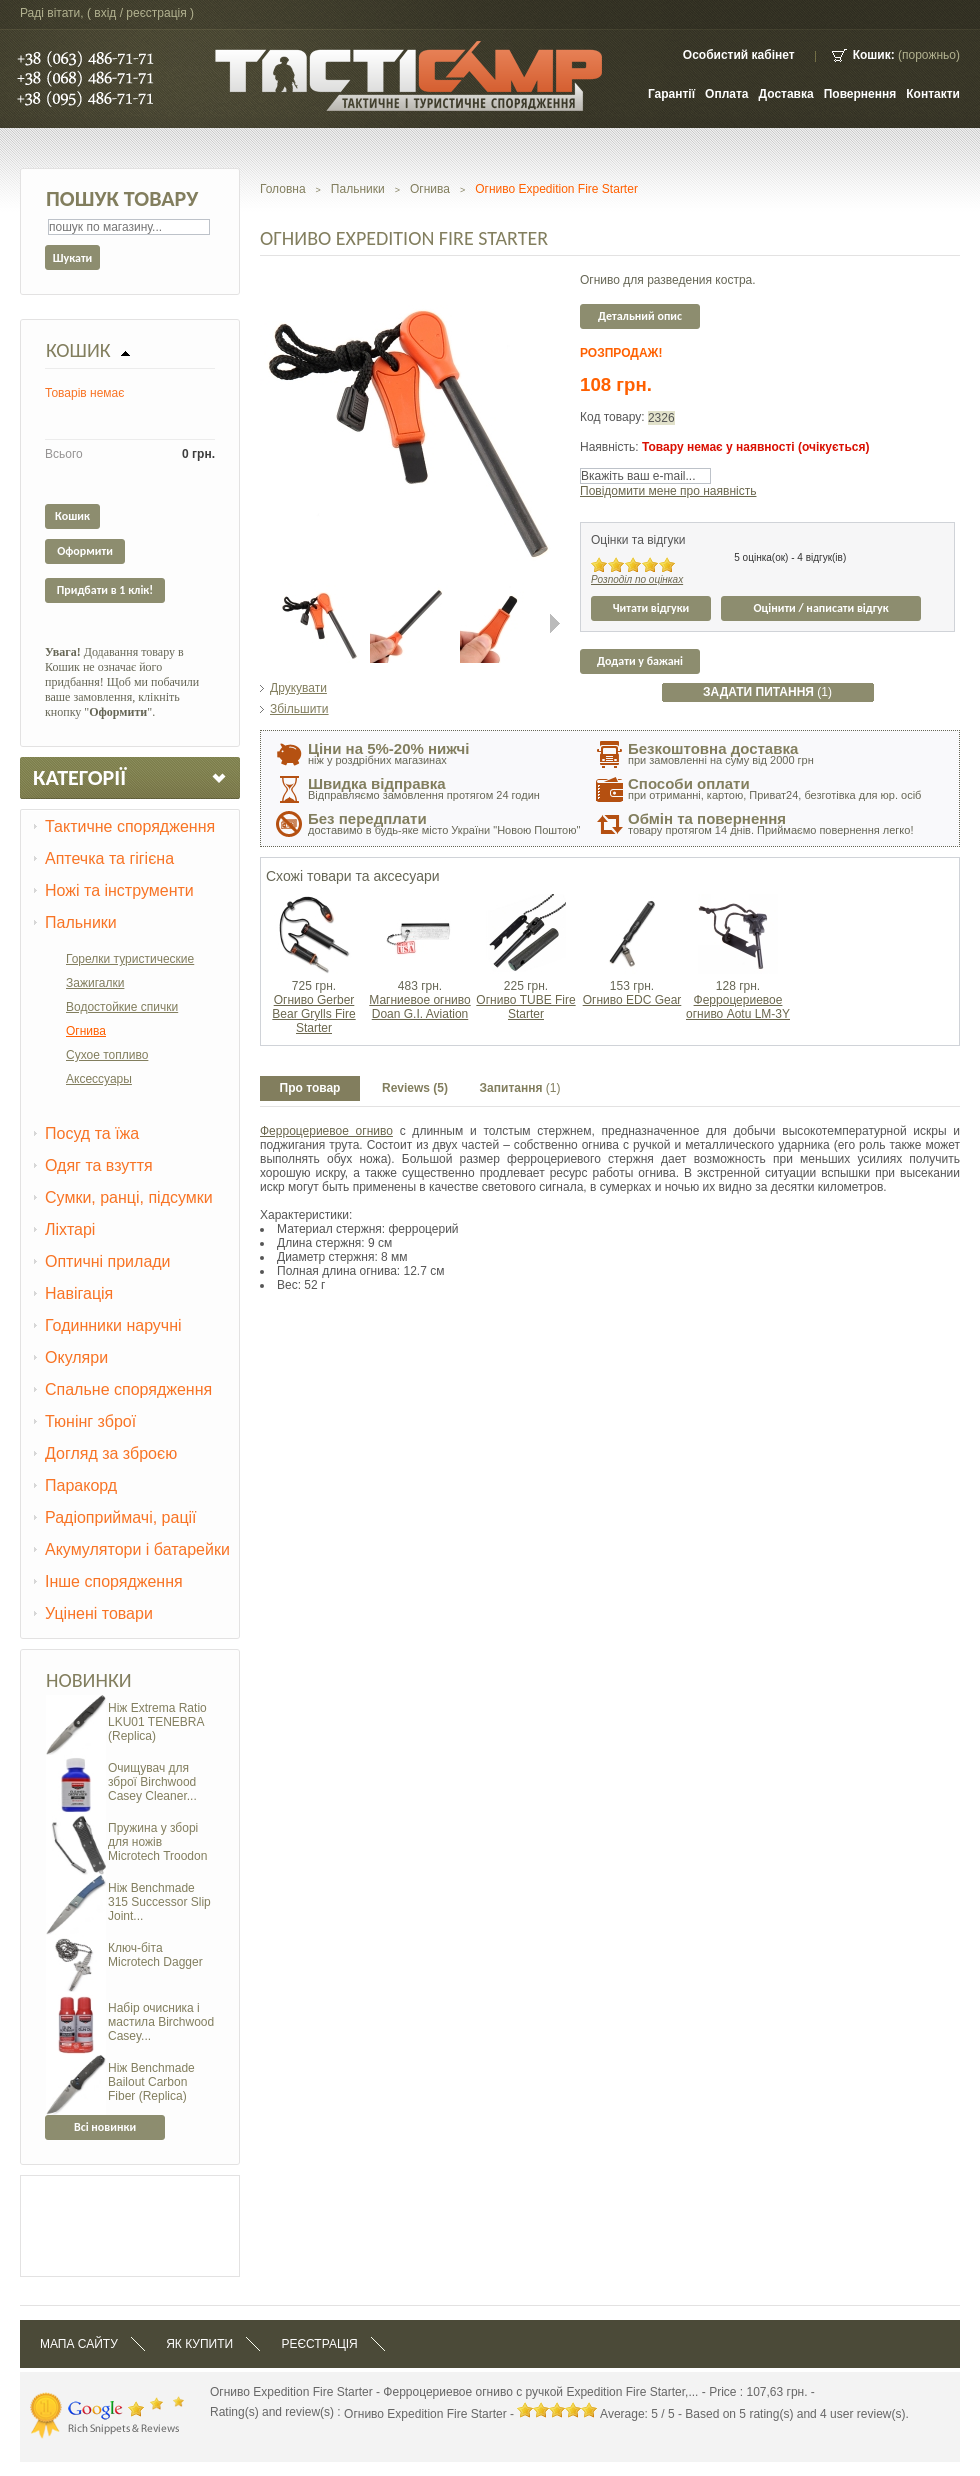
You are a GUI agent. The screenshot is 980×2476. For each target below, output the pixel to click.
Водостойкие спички (122, 1007)
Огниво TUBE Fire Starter (525, 1007)
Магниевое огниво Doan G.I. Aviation (419, 1007)
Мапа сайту (79, 2344)
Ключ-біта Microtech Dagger (155, 1955)
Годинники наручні (113, 1325)
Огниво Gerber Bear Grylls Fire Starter (313, 1014)
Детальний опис (640, 316)
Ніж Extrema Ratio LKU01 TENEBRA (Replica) (157, 1722)
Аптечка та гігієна (109, 858)
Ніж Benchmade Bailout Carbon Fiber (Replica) (151, 2082)
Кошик (78, 350)
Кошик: (874, 55)
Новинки (89, 1680)
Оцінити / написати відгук (820, 608)
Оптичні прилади (108, 1261)
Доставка (786, 94)
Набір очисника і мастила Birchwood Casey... (161, 2022)
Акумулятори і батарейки (137, 1549)
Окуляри (76, 1357)
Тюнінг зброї (90, 1421)
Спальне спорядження (128, 1389)
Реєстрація (319, 2344)
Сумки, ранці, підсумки (129, 1197)
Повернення (860, 94)
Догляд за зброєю (111, 1453)
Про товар (310, 1088)
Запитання (520, 1088)
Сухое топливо (107, 1055)
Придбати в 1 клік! (105, 590)
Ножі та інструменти (119, 890)
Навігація (79, 1293)
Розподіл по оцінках (637, 579)
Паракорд (81, 1485)
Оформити (85, 551)
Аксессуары (99, 1079)
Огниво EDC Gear (632, 1000)
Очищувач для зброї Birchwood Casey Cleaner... (152, 1782)
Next (555, 623)
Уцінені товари (99, 1613)
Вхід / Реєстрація (140, 13)
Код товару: (614, 417)
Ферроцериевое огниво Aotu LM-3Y (738, 1007)
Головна (283, 189)
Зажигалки (95, 983)
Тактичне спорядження (130, 826)
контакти (933, 94)
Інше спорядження (114, 1581)
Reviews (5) (415, 1088)
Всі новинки (105, 2127)
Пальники (81, 922)
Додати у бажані (640, 661)
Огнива (86, 1031)
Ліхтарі (70, 1229)
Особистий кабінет (739, 55)
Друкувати (298, 688)
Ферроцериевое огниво (326, 1131)
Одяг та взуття (99, 1165)
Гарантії (671, 94)
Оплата (726, 94)
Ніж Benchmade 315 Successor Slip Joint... (159, 1902)
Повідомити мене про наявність (668, 491)
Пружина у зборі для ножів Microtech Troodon (157, 1842)
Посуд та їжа (92, 1133)
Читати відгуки (651, 608)
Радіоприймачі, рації (121, 1517)
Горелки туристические (130, 959)
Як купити (199, 2344)
